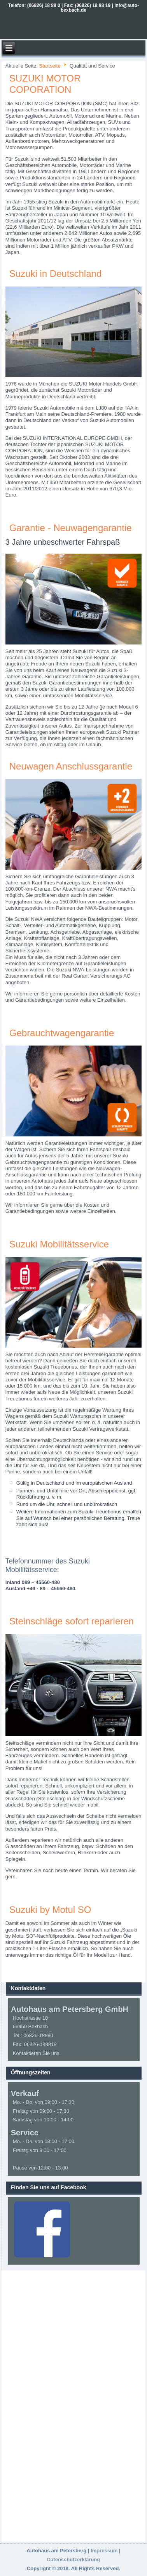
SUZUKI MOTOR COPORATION (45, 84)
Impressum (104, 2550)
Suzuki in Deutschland (55, 273)
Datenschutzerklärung (73, 2559)
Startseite (49, 66)
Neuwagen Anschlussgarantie (70, 766)
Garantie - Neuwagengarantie (70, 528)
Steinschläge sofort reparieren (71, 1621)
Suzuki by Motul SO (50, 1909)
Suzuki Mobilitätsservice (59, 1244)
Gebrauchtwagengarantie (61, 1033)
